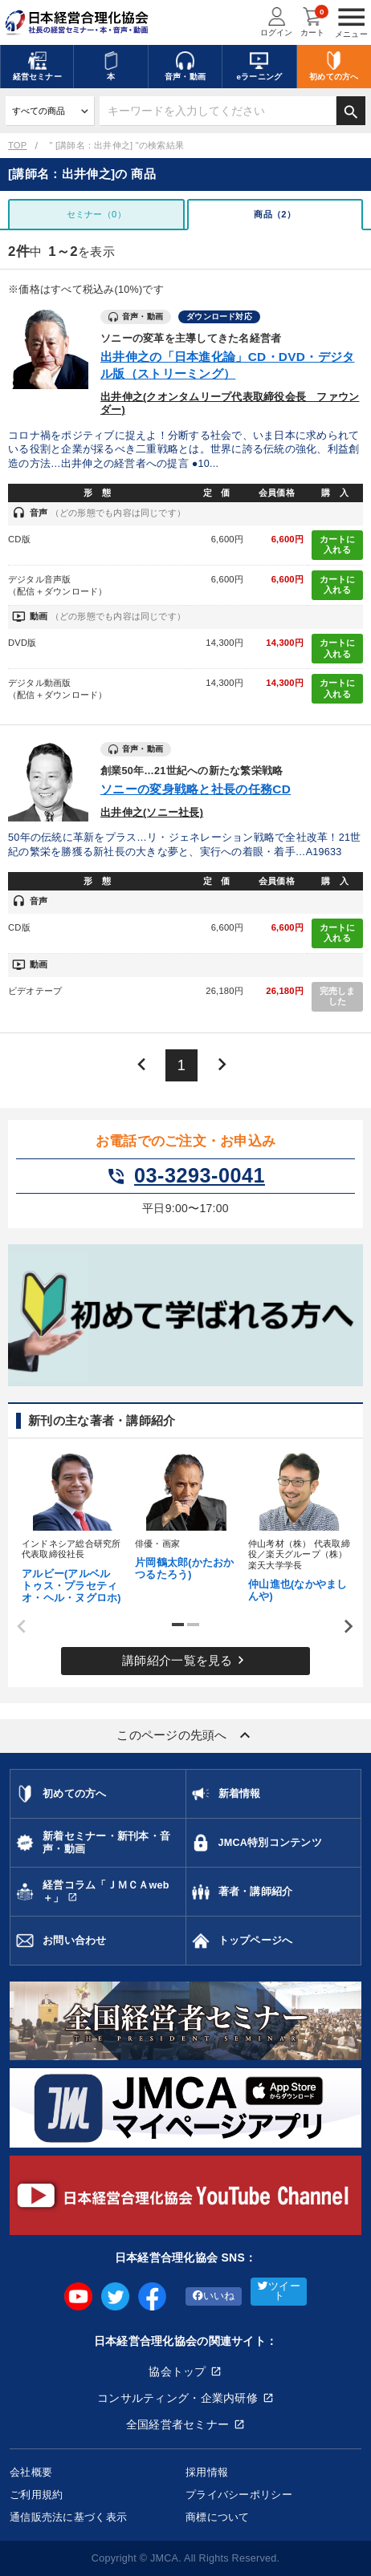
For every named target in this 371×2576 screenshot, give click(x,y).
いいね (214, 2296)
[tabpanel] (72, 1525)
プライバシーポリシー (239, 2495)
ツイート (279, 2291)
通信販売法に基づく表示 (68, 2517)
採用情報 (207, 2472)
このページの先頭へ (185, 1735)
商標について (218, 2517)
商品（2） (275, 214)
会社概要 (31, 2472)
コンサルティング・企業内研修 (177, 2397)
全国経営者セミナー (178, 2424)
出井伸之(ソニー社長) (151, 812)
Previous (16, 1627)
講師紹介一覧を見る (185, 1660)
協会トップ (177, 2371)
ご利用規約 (36, 2495)
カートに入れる (338, 544)
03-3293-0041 (185, 1176)
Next (343, 1627)
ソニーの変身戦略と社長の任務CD (195, 789)
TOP (17, 145)
